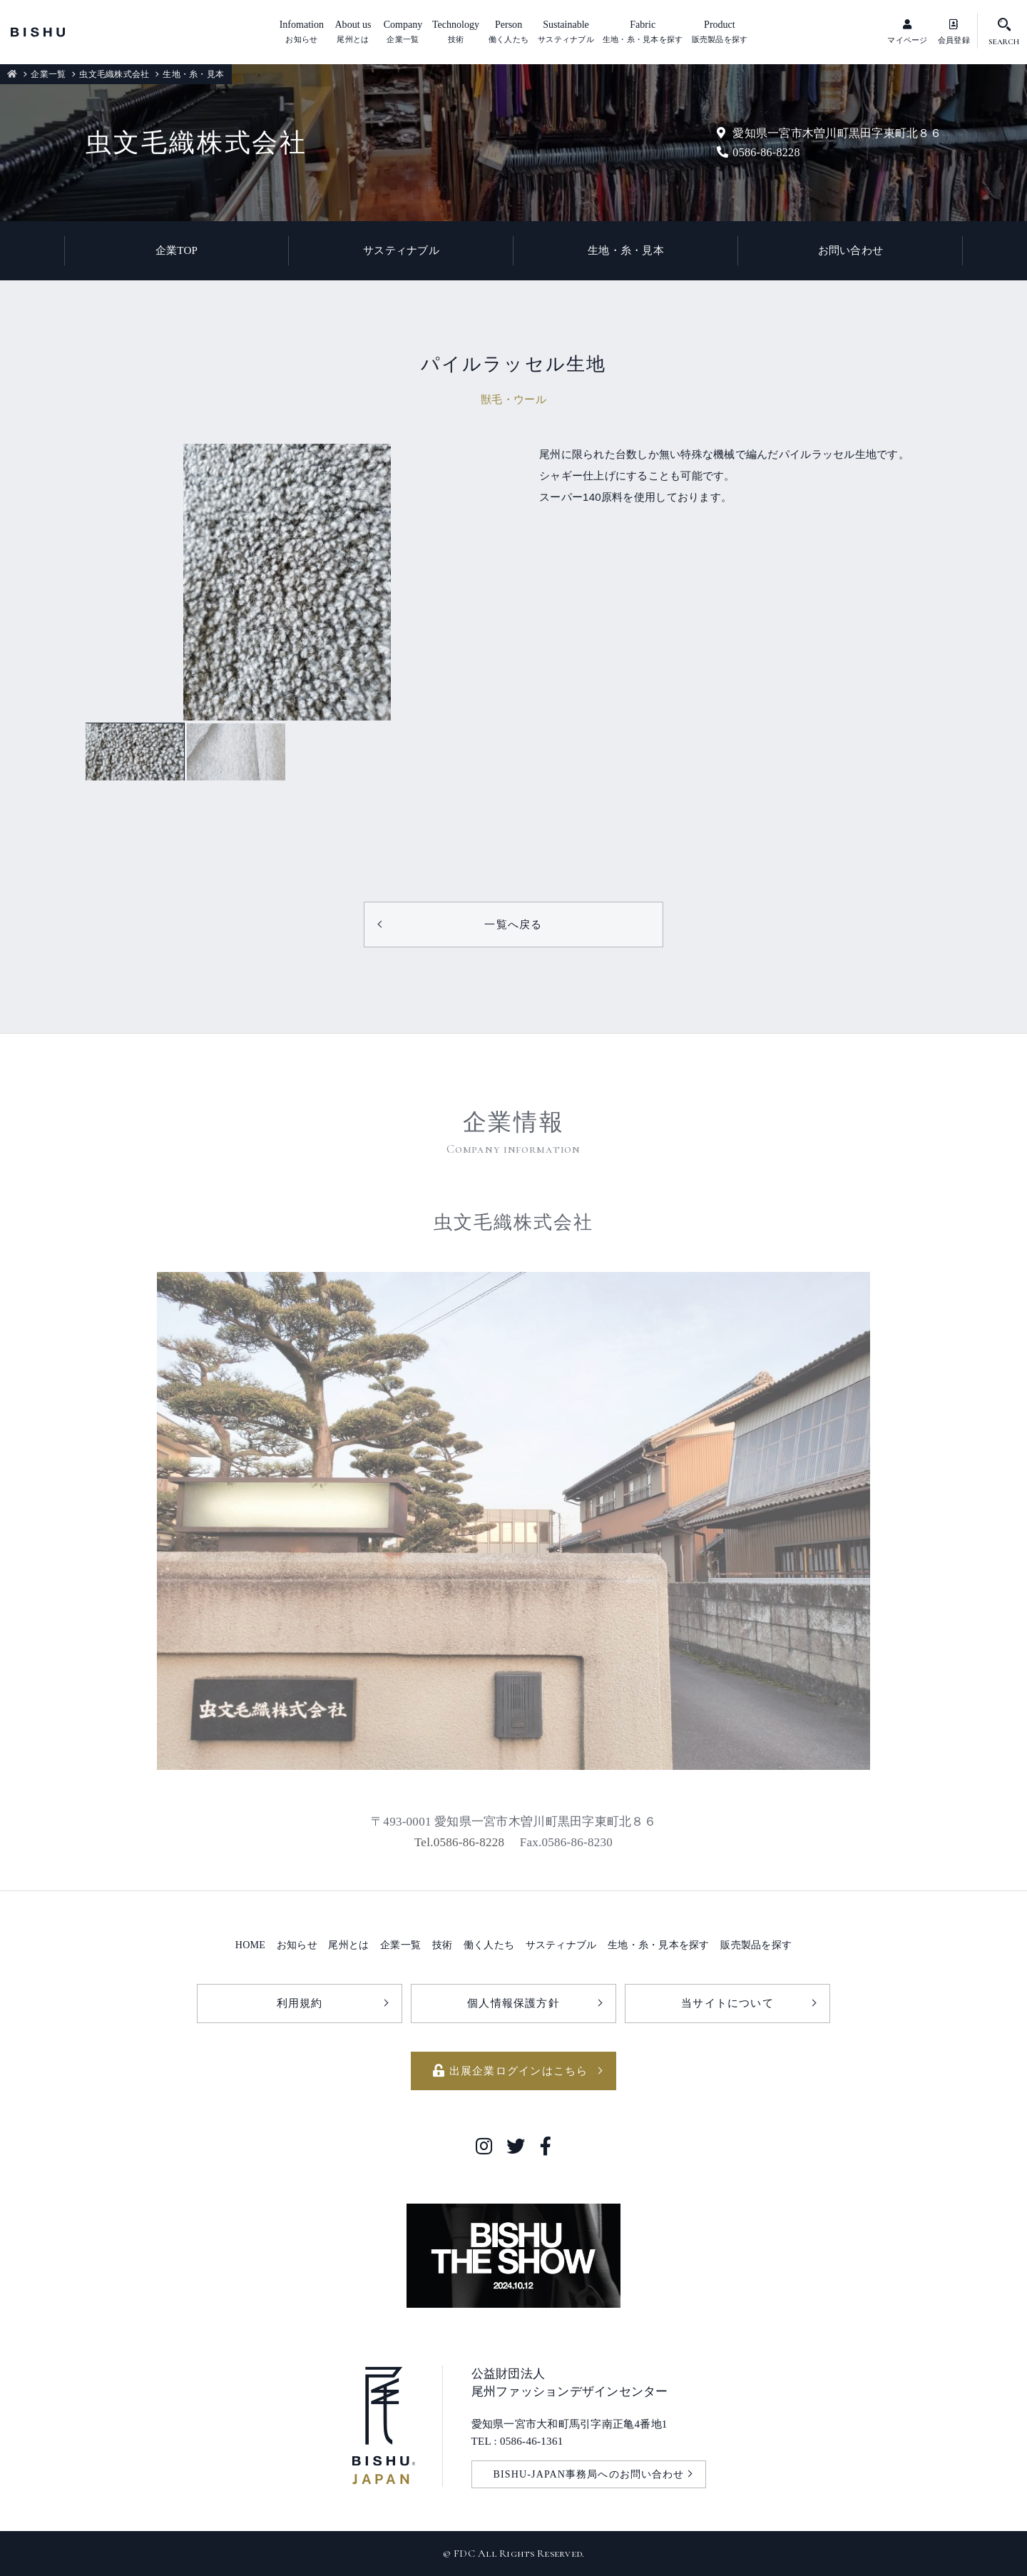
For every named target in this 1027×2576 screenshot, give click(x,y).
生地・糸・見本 (626, 250)
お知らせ (297, 1944)
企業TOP (176, 250)
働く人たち (489, 1944)
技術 (442, 1944)
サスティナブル (401, 250)
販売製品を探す (756, 1944)
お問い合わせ (851, 250)
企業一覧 (48, 74)
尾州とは (348, 1944)
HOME (250, 1944)
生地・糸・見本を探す (659, 1944)
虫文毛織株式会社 (114, 74)
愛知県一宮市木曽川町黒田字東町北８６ (829, 133)
